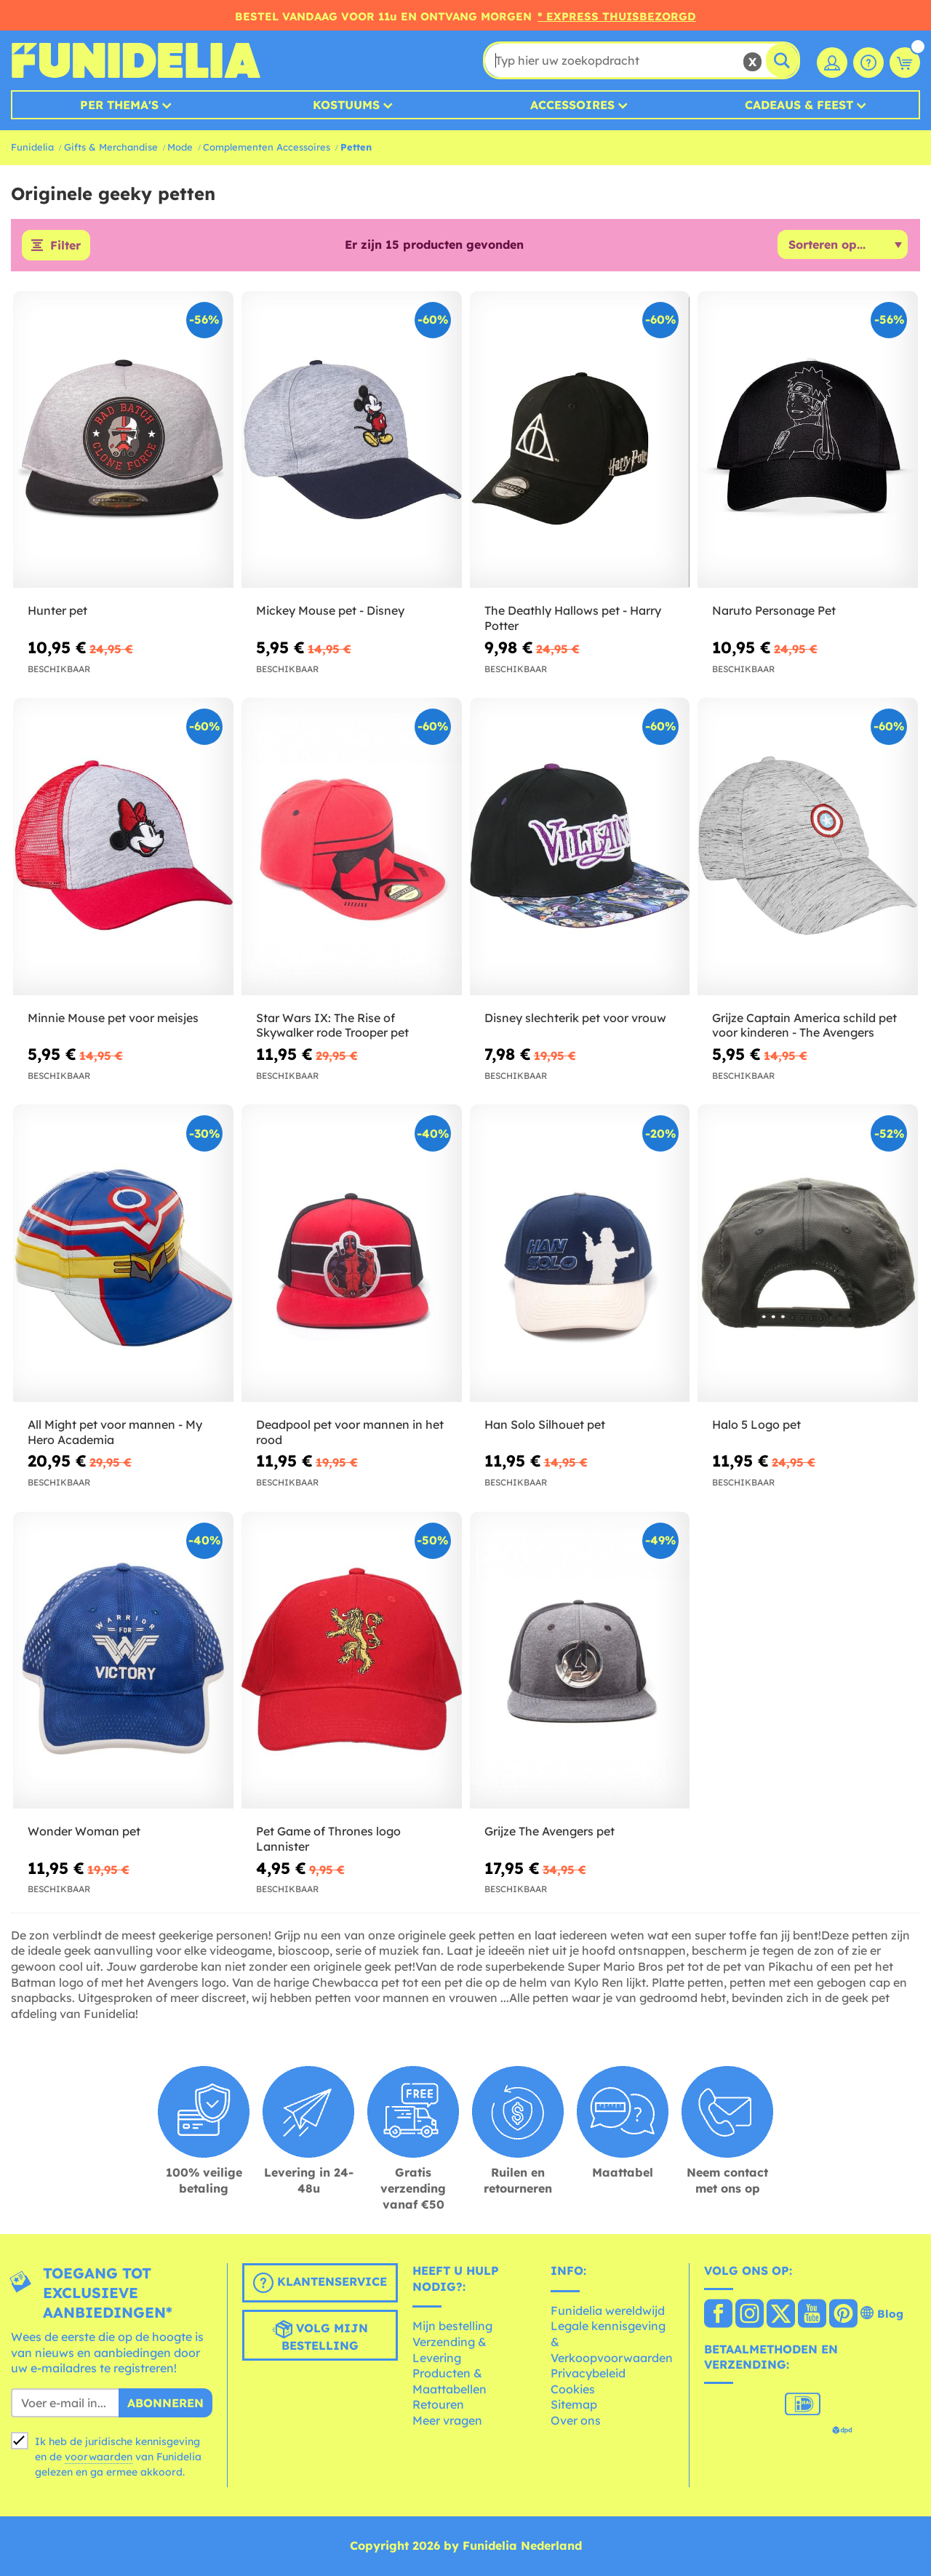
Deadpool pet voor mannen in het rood (350, 1432)
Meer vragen (447, 2420)
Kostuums (346, 105)
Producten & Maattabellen (449, 2381)
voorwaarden (98, 2456)
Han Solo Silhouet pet (544, 1424)
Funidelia (32, 147)
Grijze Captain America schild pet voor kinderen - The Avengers (804, 1025)
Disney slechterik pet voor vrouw (575, 1017)
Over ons (576, 2420)
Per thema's (119, 105)
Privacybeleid (588, 2373)
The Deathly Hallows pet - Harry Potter (572, 618)
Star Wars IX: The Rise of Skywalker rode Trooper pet (332, 1025)
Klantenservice (320, 2283)
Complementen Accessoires (266, 147)
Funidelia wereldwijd (608, 2310)
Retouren (438, 2404)
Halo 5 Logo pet (756, 1424)
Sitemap (574, 2404)
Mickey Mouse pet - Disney (330, 610)
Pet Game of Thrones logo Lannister (328, 1839)
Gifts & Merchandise (111, 147)
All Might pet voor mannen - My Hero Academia (115, 1432)
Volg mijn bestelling (320, 2336)
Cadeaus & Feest (799, 105)
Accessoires (572, 105)
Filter (65, 245)
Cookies (573, 2389)
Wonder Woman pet (84, 1831)
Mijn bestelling (452, 2325)
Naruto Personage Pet (774, 610)
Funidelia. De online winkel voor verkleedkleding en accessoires (135, 60)
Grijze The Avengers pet (549, 1831)
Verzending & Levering (449, 2349)
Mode (180, 147)
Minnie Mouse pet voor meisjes (113, 1017)
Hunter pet (57, 610)
